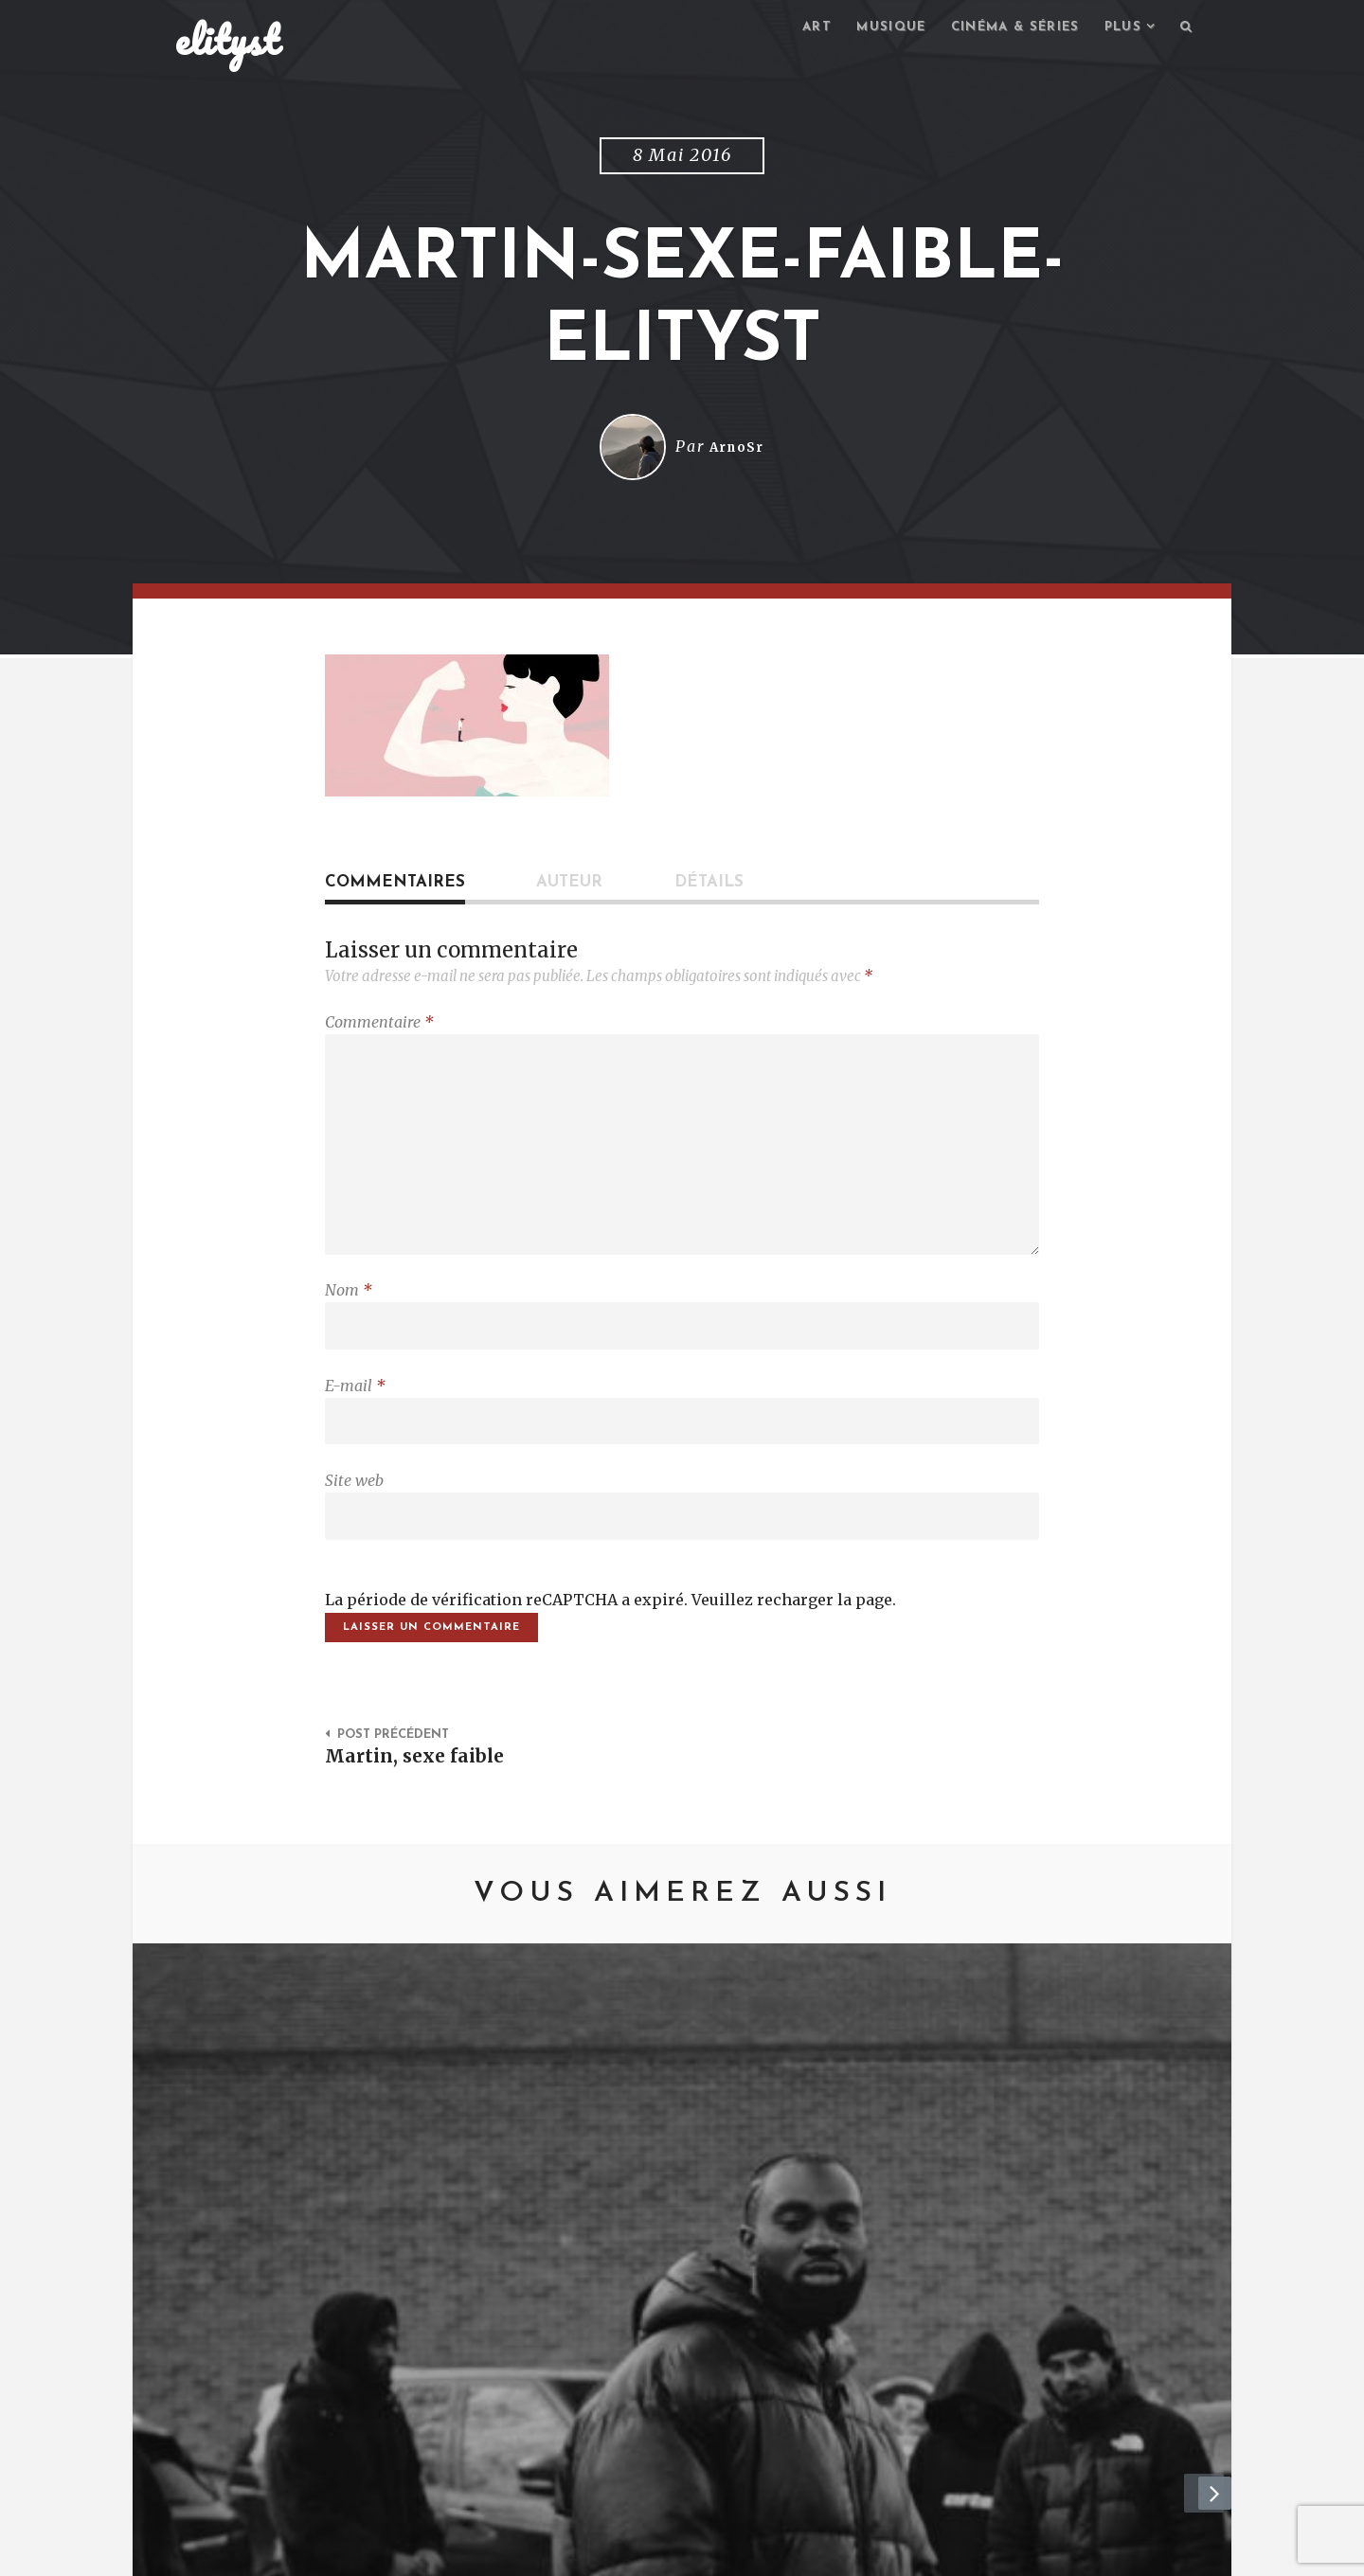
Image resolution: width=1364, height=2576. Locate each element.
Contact (331, 2552)
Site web (354, 1508)
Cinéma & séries (1003, 29)
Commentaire (379, 1024)
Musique (871, 29)
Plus (1119, 29)
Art (794, 29)
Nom (348, 1309)
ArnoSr (737, 449)
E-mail (355, 1409)
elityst (227, 42)
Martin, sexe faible (419, 1792)
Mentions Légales (452, 2552)
